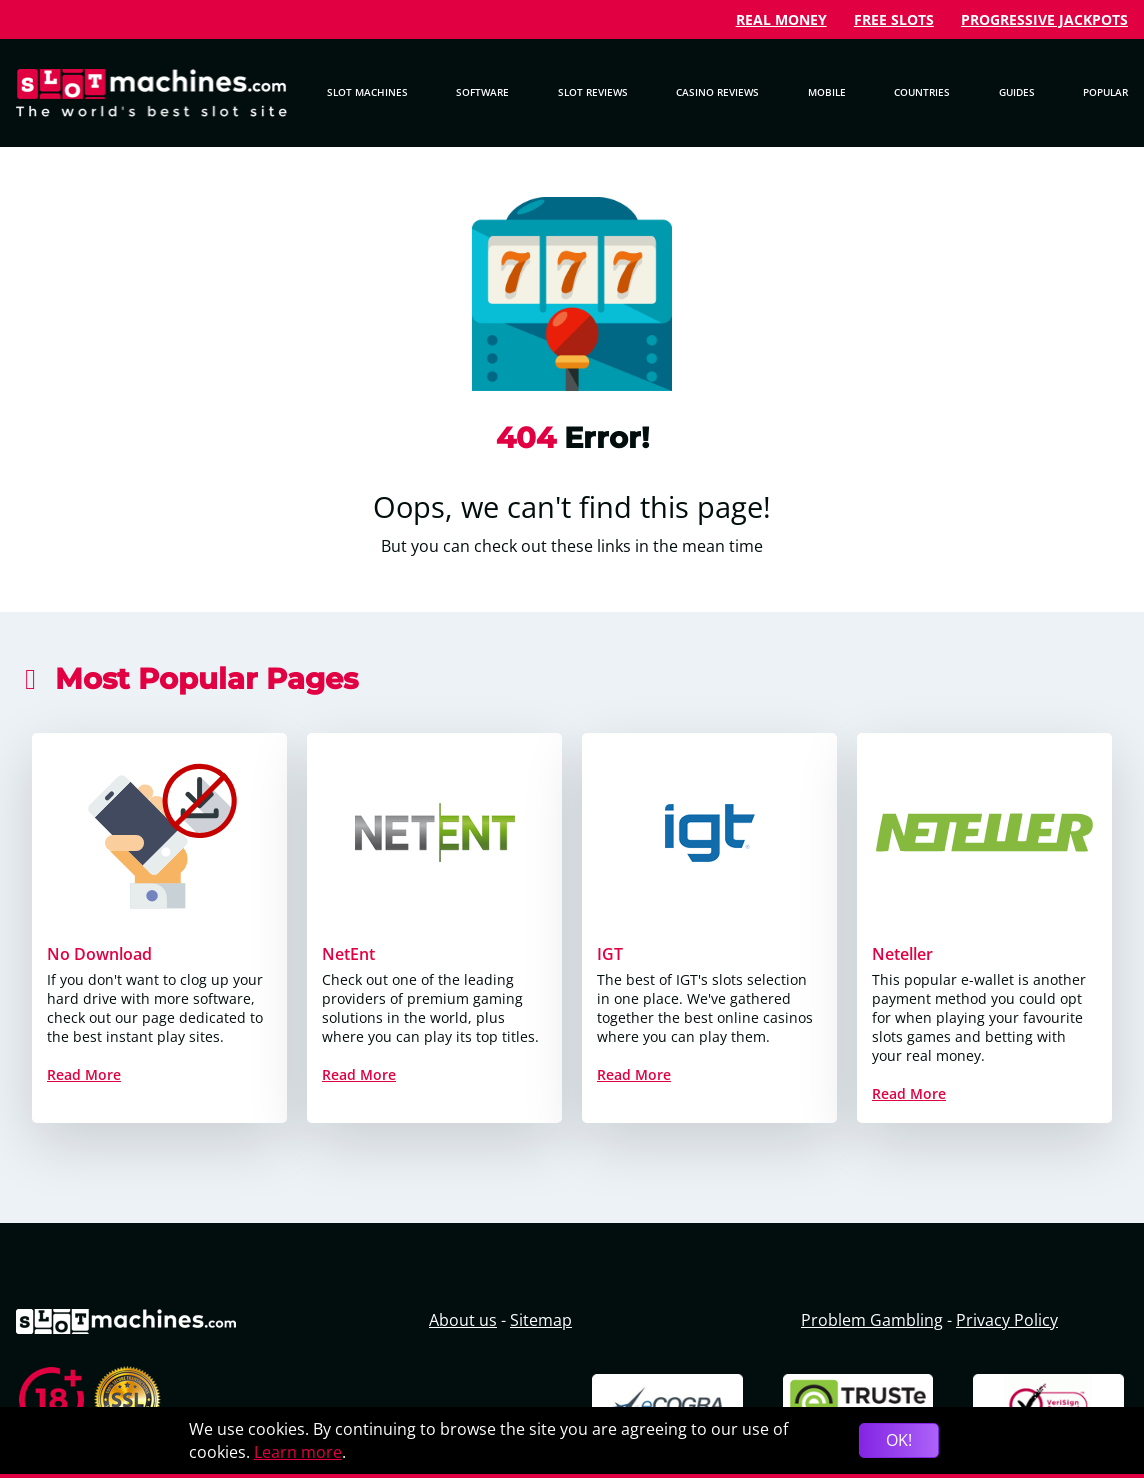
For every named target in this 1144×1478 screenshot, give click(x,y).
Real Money (781, 19)
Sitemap (541, 1320)
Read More (84, 1074)
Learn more (298, 1452)
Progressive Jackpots (1044, 19)
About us (463, 1320)
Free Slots (894, 19)
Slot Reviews (593, 92)
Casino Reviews (717, 92)
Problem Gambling (872, 1320)
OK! (899, 1440)
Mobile (827, 92)
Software (482, 92)
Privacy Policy (1007, 1320)
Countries (922, 92)
